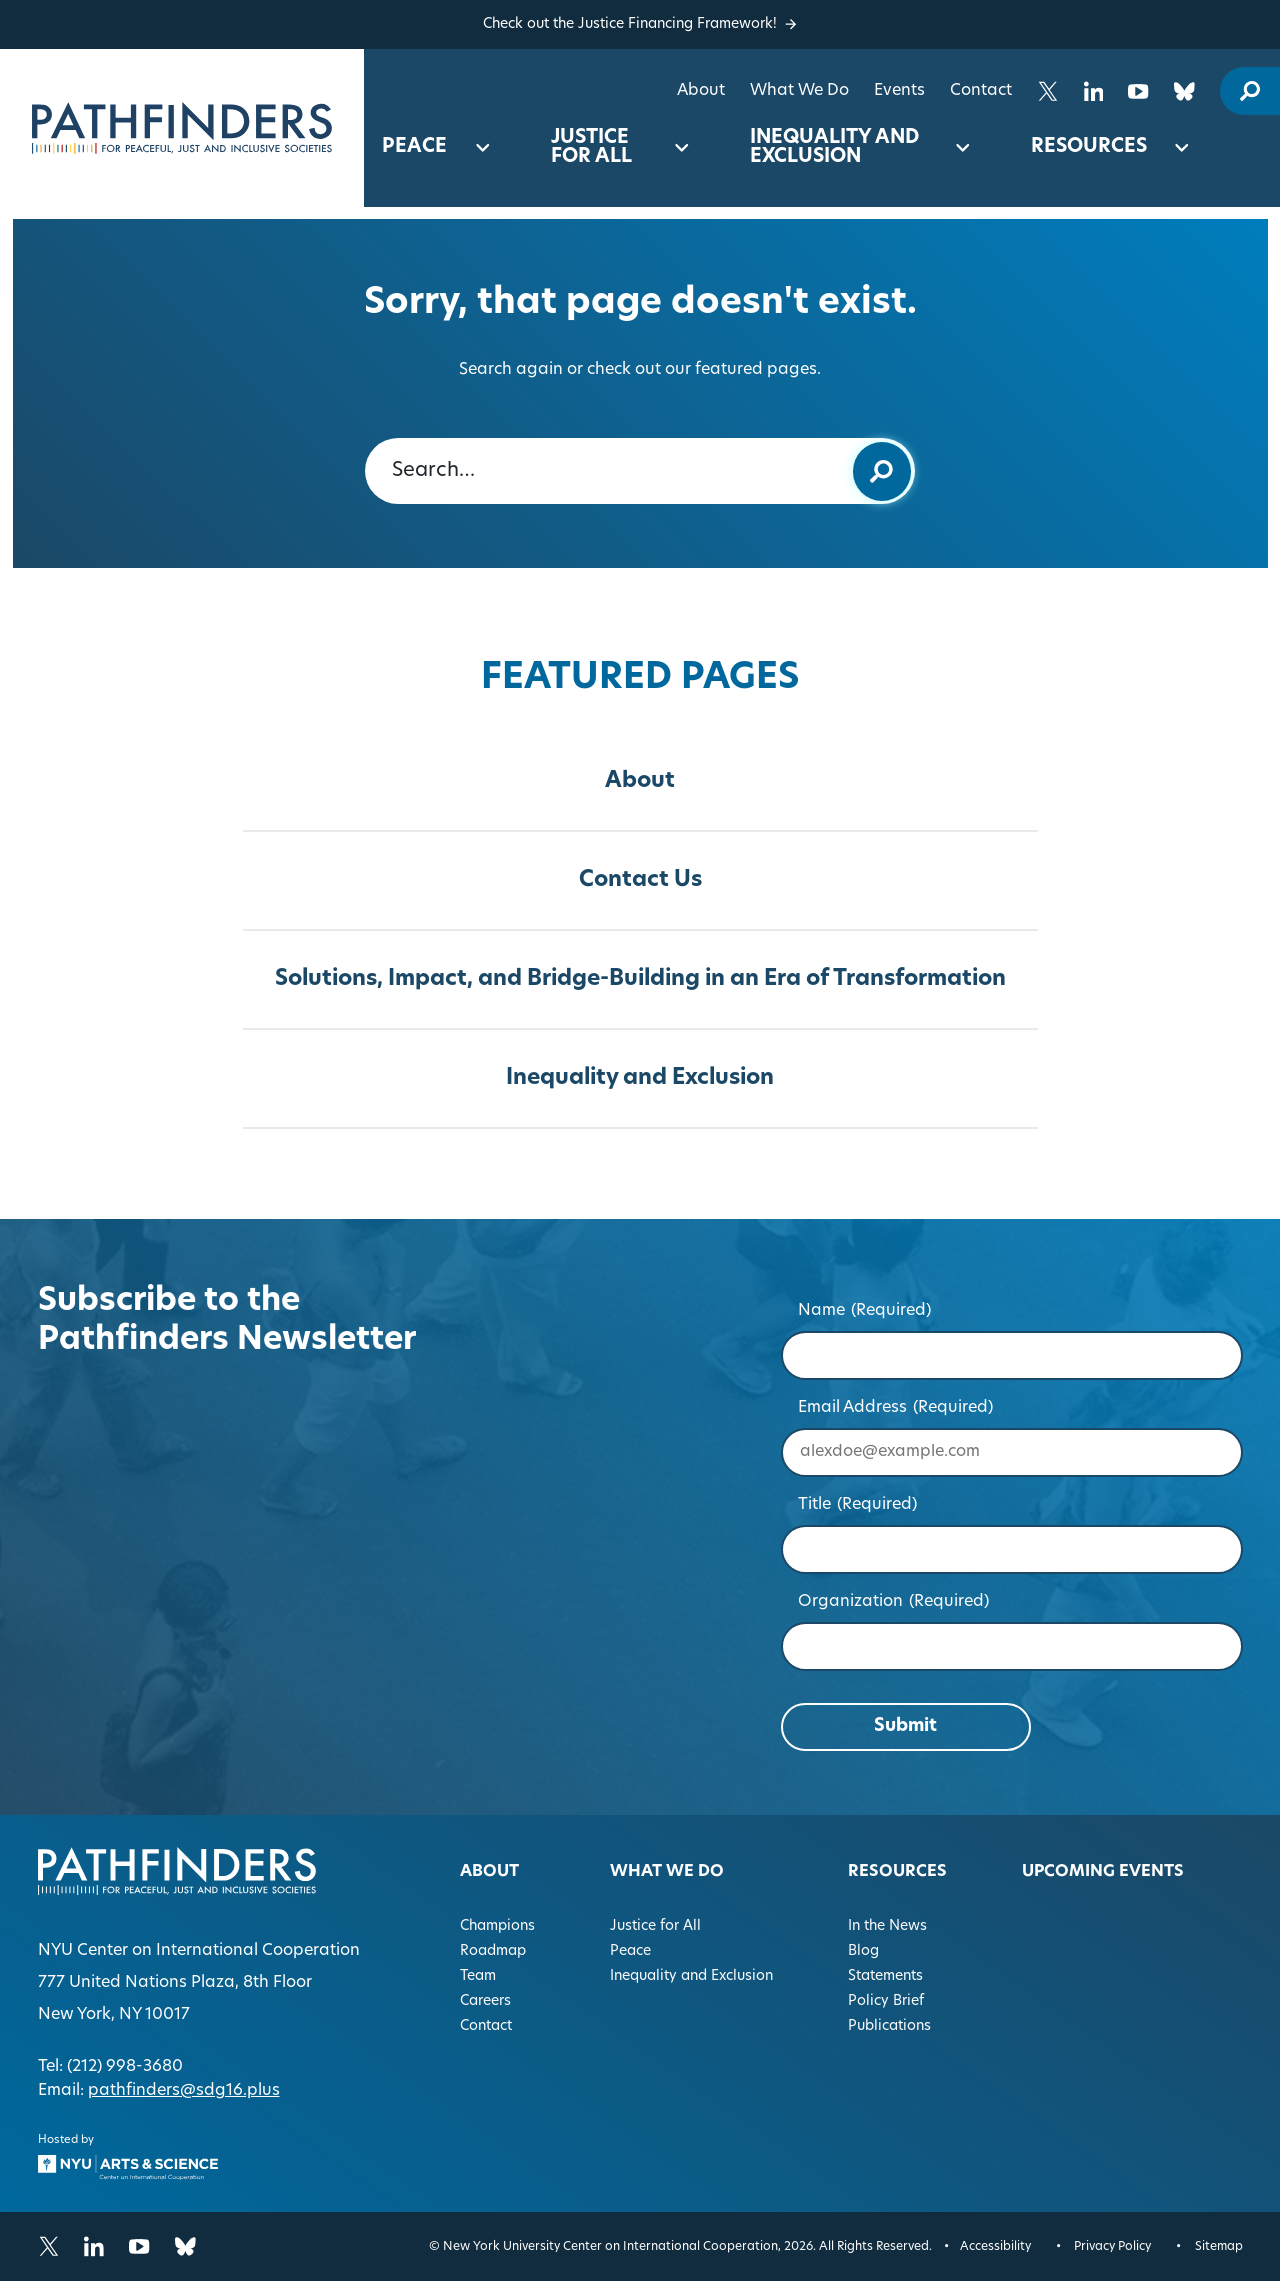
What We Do (799, 91)
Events (899, 91)
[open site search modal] (1250, 91)
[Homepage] (182, 128)
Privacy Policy (1112, 2247)
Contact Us (640, 880)
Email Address (895, 1408)
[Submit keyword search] (882, 471)
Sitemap (1219, 2247)
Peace (414, 147)
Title (857, 1505)
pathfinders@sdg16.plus (184, 2091)
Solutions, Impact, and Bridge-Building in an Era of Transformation (640, 979)
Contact (981, 91)
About (701, 91)
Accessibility (995, 2247)
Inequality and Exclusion (834, 148)
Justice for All (591, 148)
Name (864, 1311)
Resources (1089, 147)
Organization (893, 1602)
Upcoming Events (1103, 1872)
